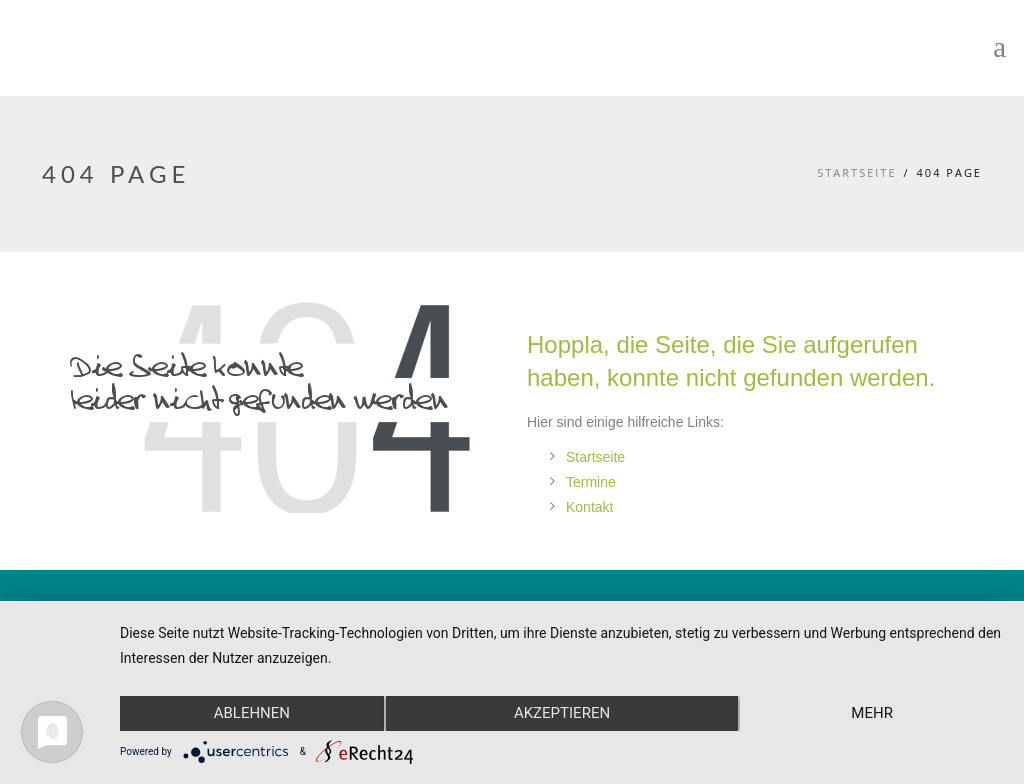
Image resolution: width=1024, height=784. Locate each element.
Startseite (856, 172)
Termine (591, 482)
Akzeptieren (562, 713)
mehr (872, 713)
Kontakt (589, 507)
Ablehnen (252, 713)
